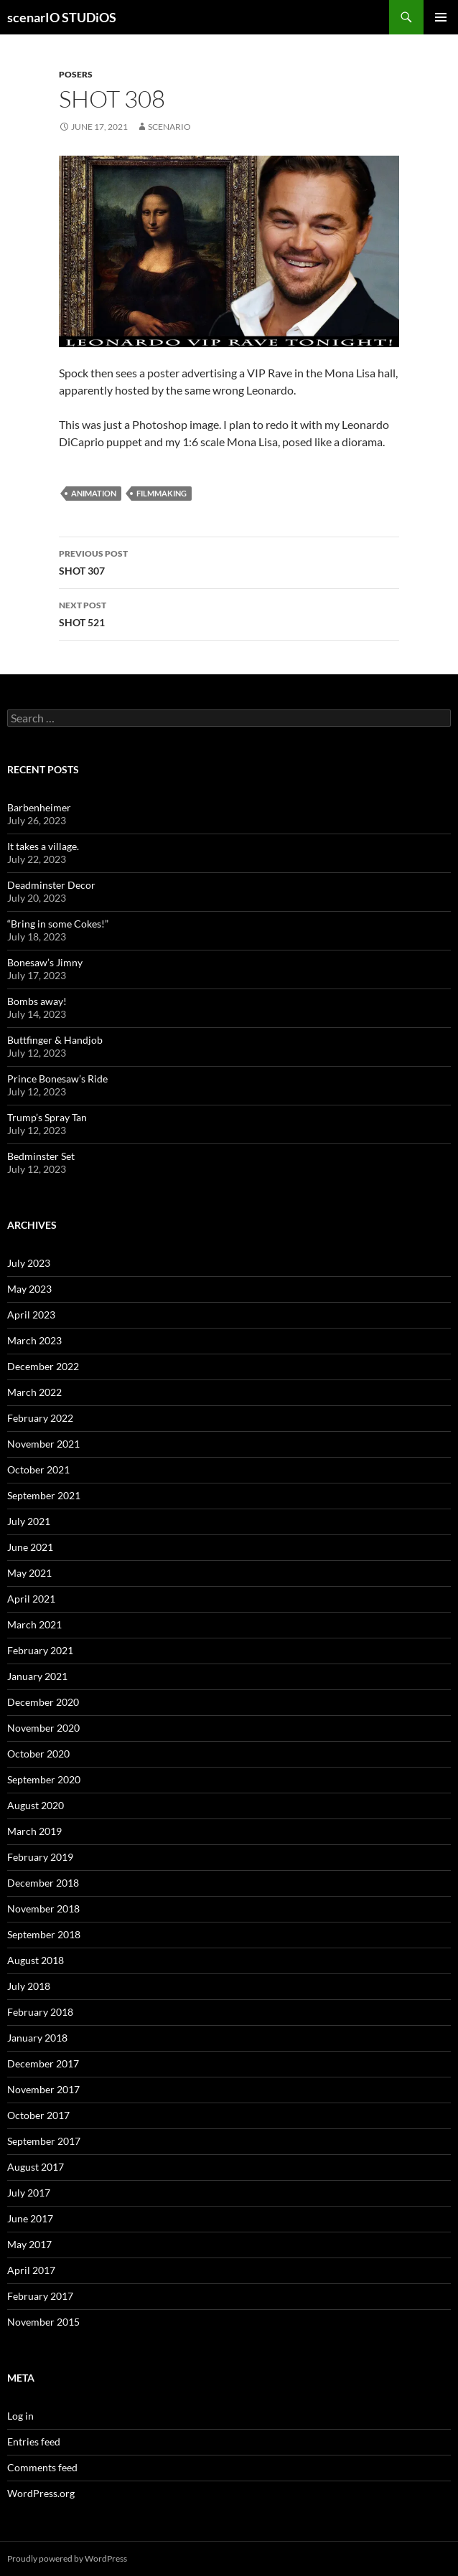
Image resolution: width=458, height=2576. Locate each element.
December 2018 (43, 1883)
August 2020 (35, 1805)
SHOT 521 (229, 612)
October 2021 (38, 1469)
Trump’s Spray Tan (47, 1117)
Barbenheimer (39, 807)
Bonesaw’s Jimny (45, 962)
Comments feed (42, 2467)
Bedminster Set (41, 1156)
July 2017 (28, 2192)
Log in (20, 2416)
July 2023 (28, 1263)
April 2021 (31, 1599)
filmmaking (161, 493)
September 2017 (43, 2141)
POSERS (76, 74)
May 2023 (29, 1289)
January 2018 (37, 2038)
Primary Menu (441, 17)
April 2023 (31, 1314)
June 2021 (30, 1547)
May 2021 (29, 1573)
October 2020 (38, 1753)
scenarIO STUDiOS (61, 17)
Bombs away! (37, 1001)
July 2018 (28, 1986)
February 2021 (40, 1650)
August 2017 (35, 2167)
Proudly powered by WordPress (67, 2558)
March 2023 (34, 1340)
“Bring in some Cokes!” (57, 923)
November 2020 (43, 1728)
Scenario (169, 126)
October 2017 (38, 2115)
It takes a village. (43, 846)
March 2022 (34, 1392)
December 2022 (43, 1366)
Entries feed (33, 2441)
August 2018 (35, 1960)
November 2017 (43, 2089)
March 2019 (34, 1831)
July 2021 (28, 1521)
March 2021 (34, 1624)
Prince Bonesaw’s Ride (57, 1078)
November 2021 (43, 1444)
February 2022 (40, 1418)
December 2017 (43, 2063)
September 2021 (43, 1495)
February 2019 (40, 1857)
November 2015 (43, 2322)
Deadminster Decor (51, 885)
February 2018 (40, 2012)
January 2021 (37, 1676)
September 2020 (43, 1779)
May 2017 (29, 2244)
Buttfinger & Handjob (55, 1040)
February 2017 (40, 2296)
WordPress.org (41, 2493)
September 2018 (43, 1934)
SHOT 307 (229, 561)
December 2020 (43, 1702)
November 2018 (43, 1908)
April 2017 (31, 2270)
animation (93, 493)
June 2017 (30, 2218)
